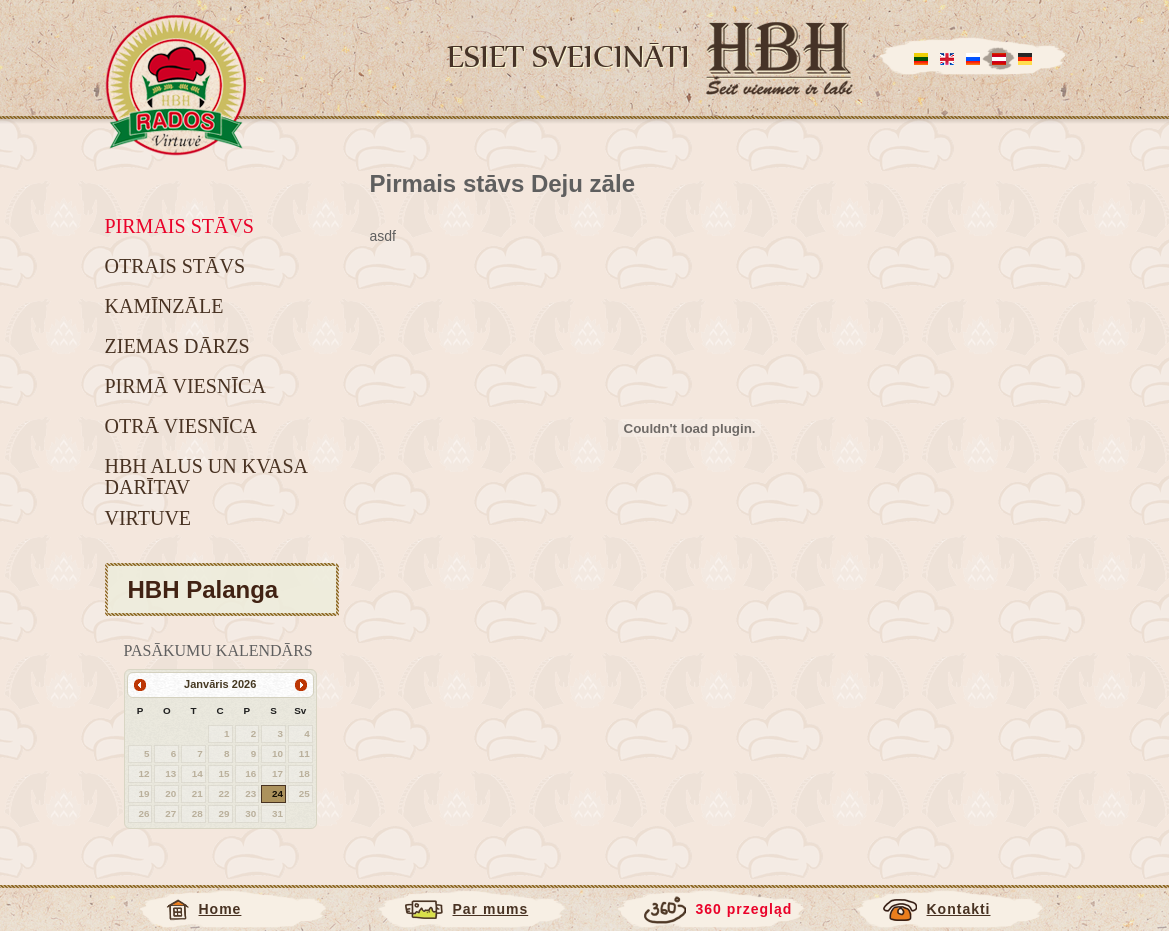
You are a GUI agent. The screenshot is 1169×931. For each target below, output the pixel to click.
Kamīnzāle (164, 306)
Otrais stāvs (175, 266)
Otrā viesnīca (181, 426)
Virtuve (148, 518)
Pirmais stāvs (179, 226)
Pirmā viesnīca (185, 386)
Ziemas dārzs (177, 346)
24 (277, 793)
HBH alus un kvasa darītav (206, 476)
